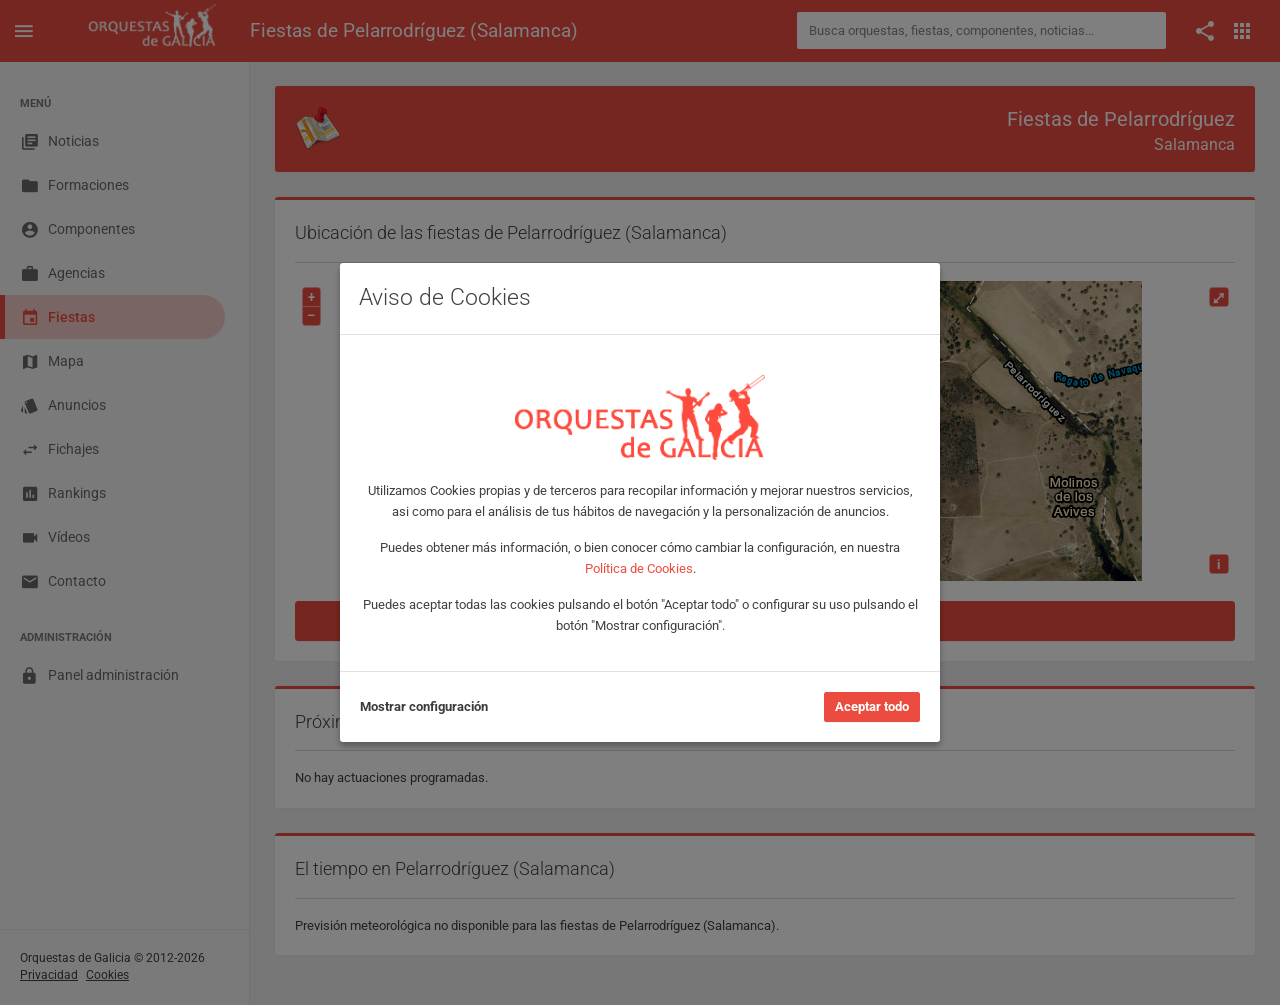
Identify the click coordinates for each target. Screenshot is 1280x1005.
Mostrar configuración (424, 706)
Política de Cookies (639, 568)
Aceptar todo (872, 706)
